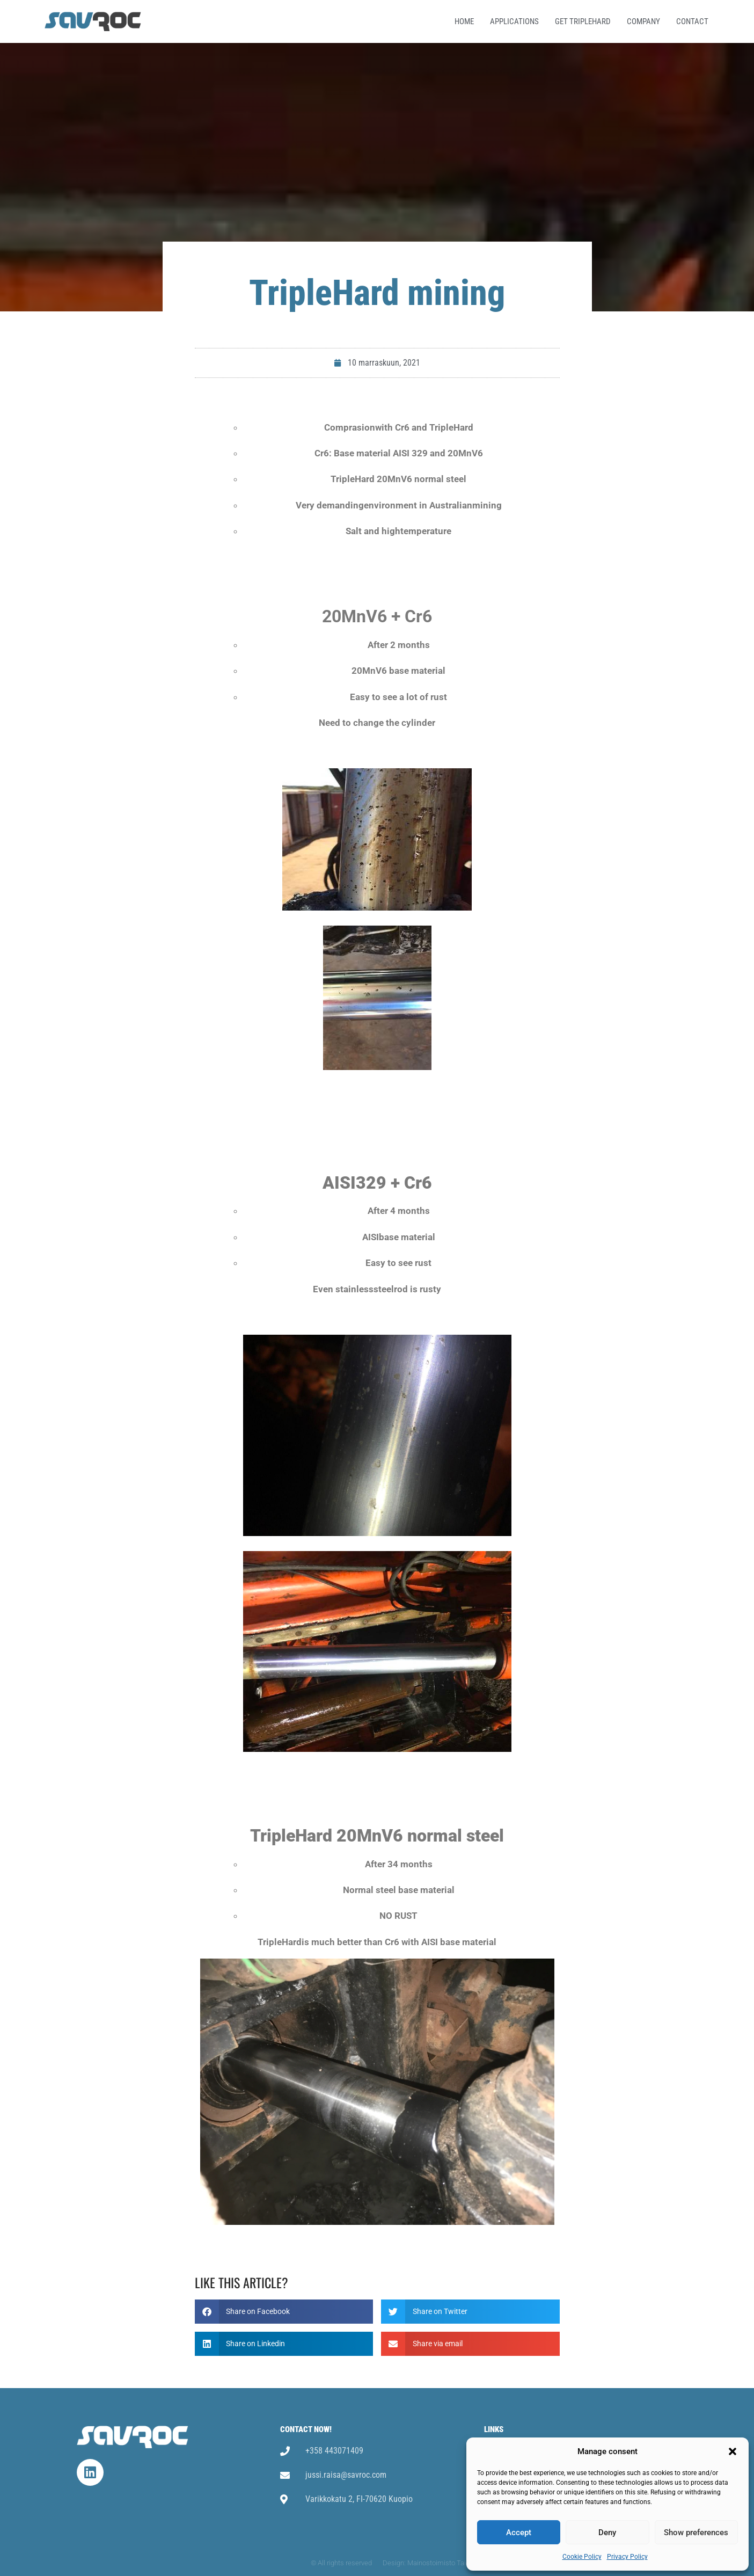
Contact (692, 21)
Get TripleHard (583, 21)
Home (464, 21)
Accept (518, 2532)
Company (643, 21)
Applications (514, 21)
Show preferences (696, 2532)
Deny (607, 2532)
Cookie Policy (582, 2556)
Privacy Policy (627, 2556)
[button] (732, 2451)
